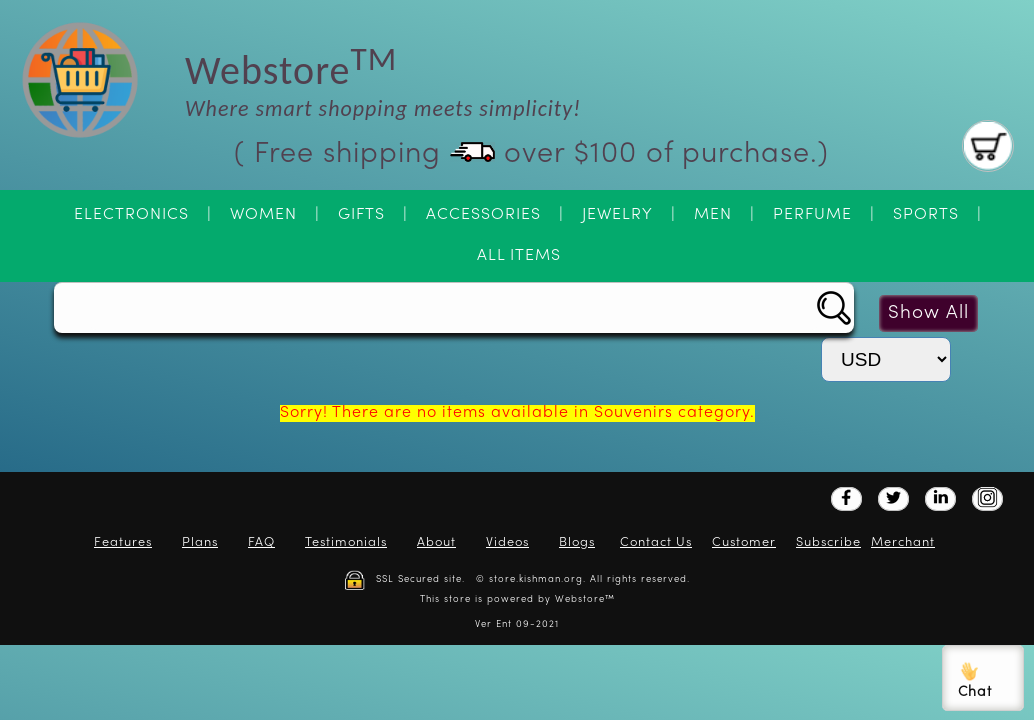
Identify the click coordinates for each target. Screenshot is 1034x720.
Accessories (483, 215)
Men (713, 215)
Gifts (361, 215)
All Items (519, 256)
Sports (926, 215)
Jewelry (617, 215)
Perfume (812, 215)
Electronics (131, 215)
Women (263, 215)
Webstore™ (585, 599)
